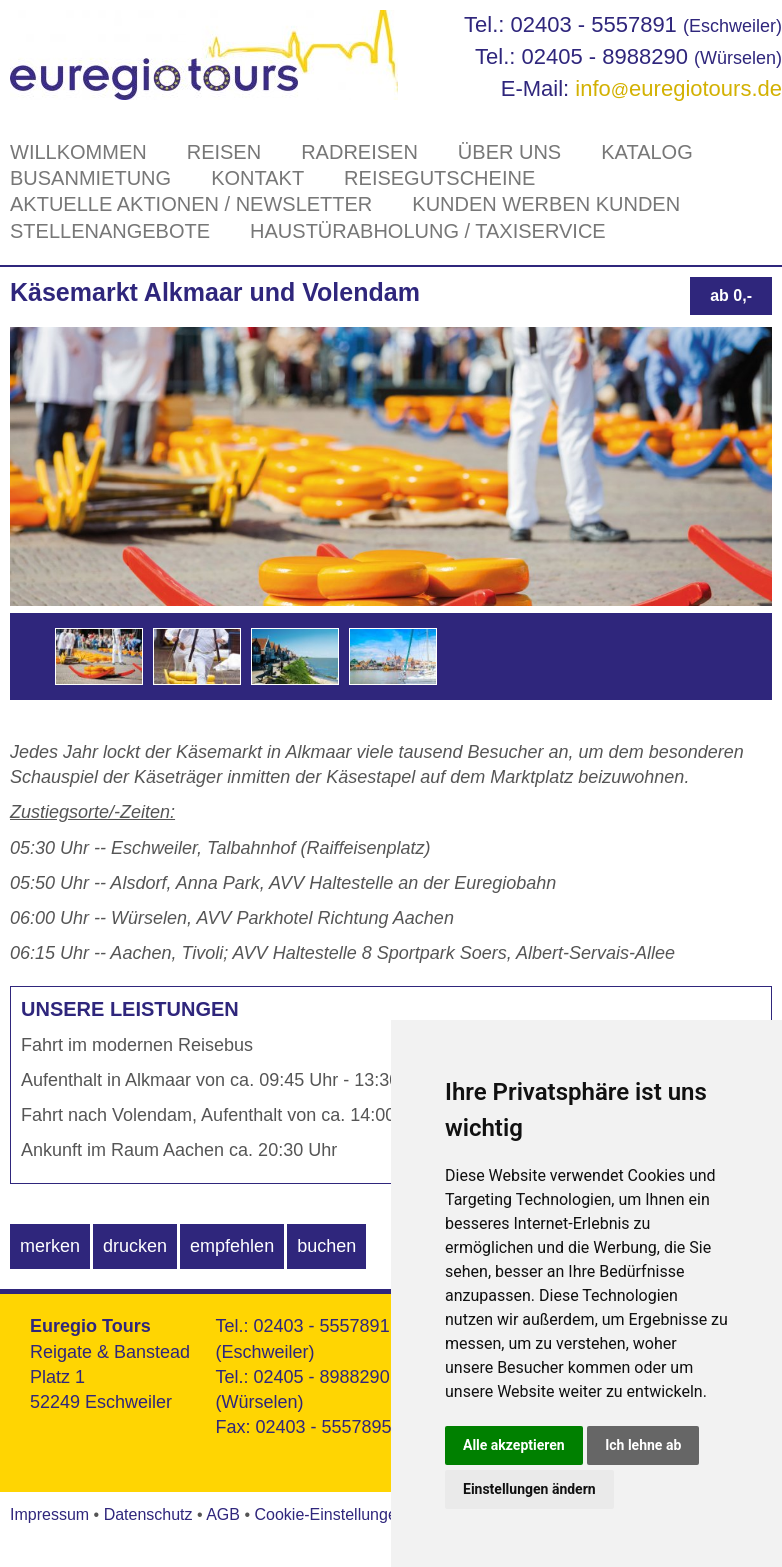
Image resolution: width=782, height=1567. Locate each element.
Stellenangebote (110, 231)
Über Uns (509, 152)
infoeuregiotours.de (678, 88)
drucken (135, 1246)
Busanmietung (90, 178)
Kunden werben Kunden (546, 204)
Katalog (647, 152)
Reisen (224, 152)
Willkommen (78, 152)
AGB (223, 1514)
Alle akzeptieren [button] (514, 1445)
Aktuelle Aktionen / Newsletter (191, 204)
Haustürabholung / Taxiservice (428, 231)
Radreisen (359, 152)
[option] (99, 656)
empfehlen (232, 1246)
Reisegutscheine (439, 178)
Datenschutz (148, 1514)
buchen (326, 1246)
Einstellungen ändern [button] (529, 1489)
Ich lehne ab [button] (643, 1445)
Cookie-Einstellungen (329, 1514)
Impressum (49, 1514)
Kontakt (257, 178)
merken (50, 1246)
